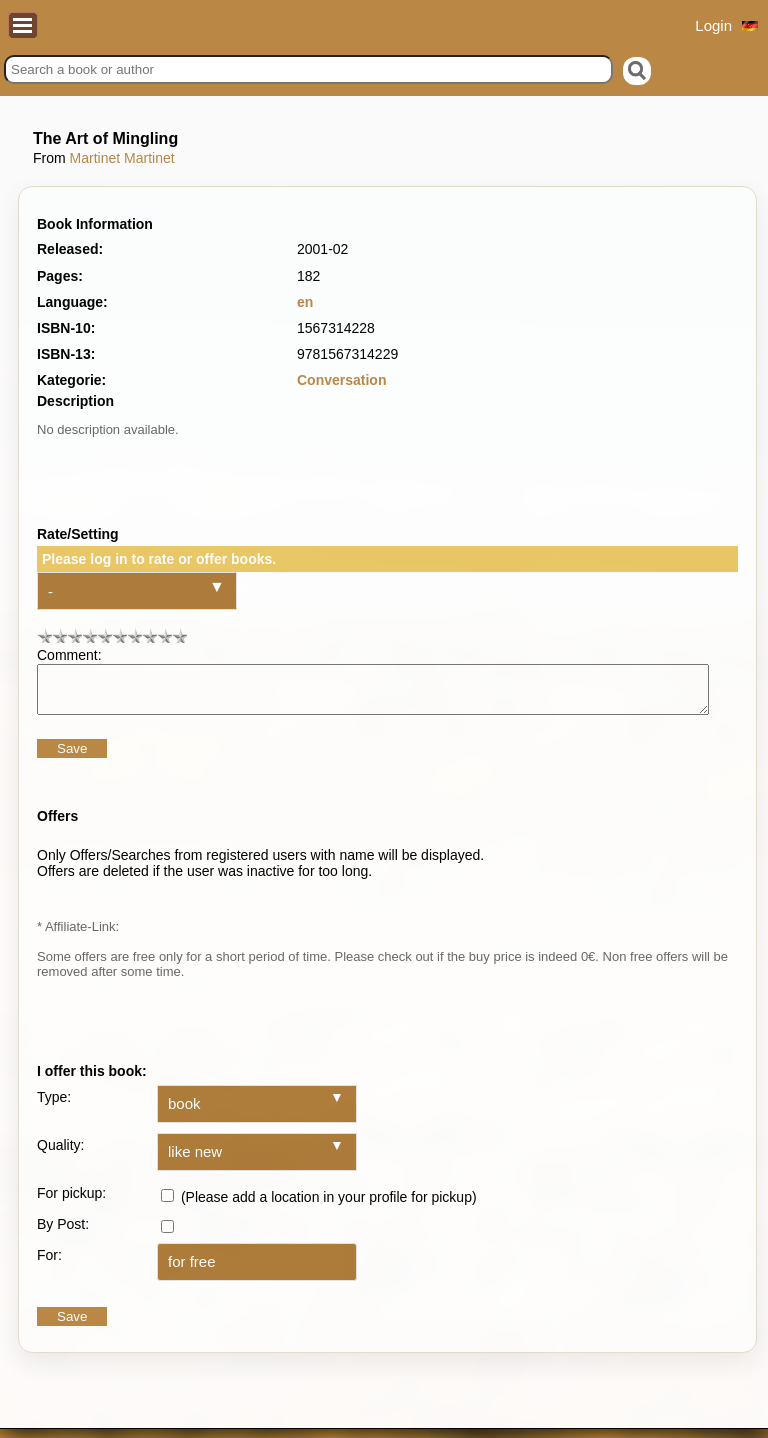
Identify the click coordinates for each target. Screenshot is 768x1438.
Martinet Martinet (122, 158)
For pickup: (71, 1202)
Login (713, 25)
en (305, 302)
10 (179, 635)
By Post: (63, 1233)
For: (49, 1264)
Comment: (69, 655)
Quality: (60, 1154)
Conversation (341, 380)
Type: (54, 1106)
